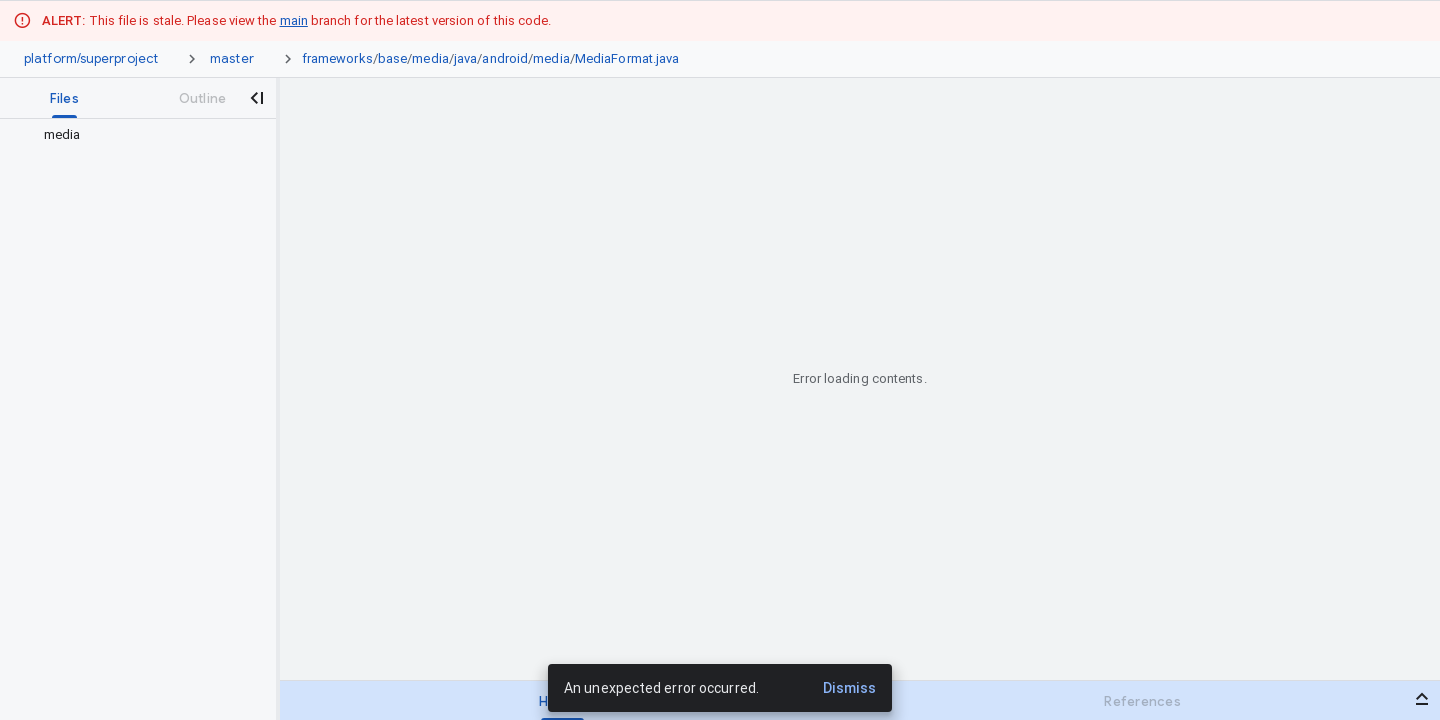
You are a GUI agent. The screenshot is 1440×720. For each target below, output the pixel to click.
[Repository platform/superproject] (91, 59)
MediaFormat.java (627, 58)
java (465, 58)
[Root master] (232, 59)
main (294, 20)
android (505, 58)
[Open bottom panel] (1422, 699)
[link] (496, 59)
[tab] (64, 98)
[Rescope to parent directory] (24, 135)
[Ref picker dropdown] (266, 59)
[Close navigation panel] (256, 98)
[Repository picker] (170, 59)
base (392, 58)
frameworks (337, 58)
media (430, 58)
